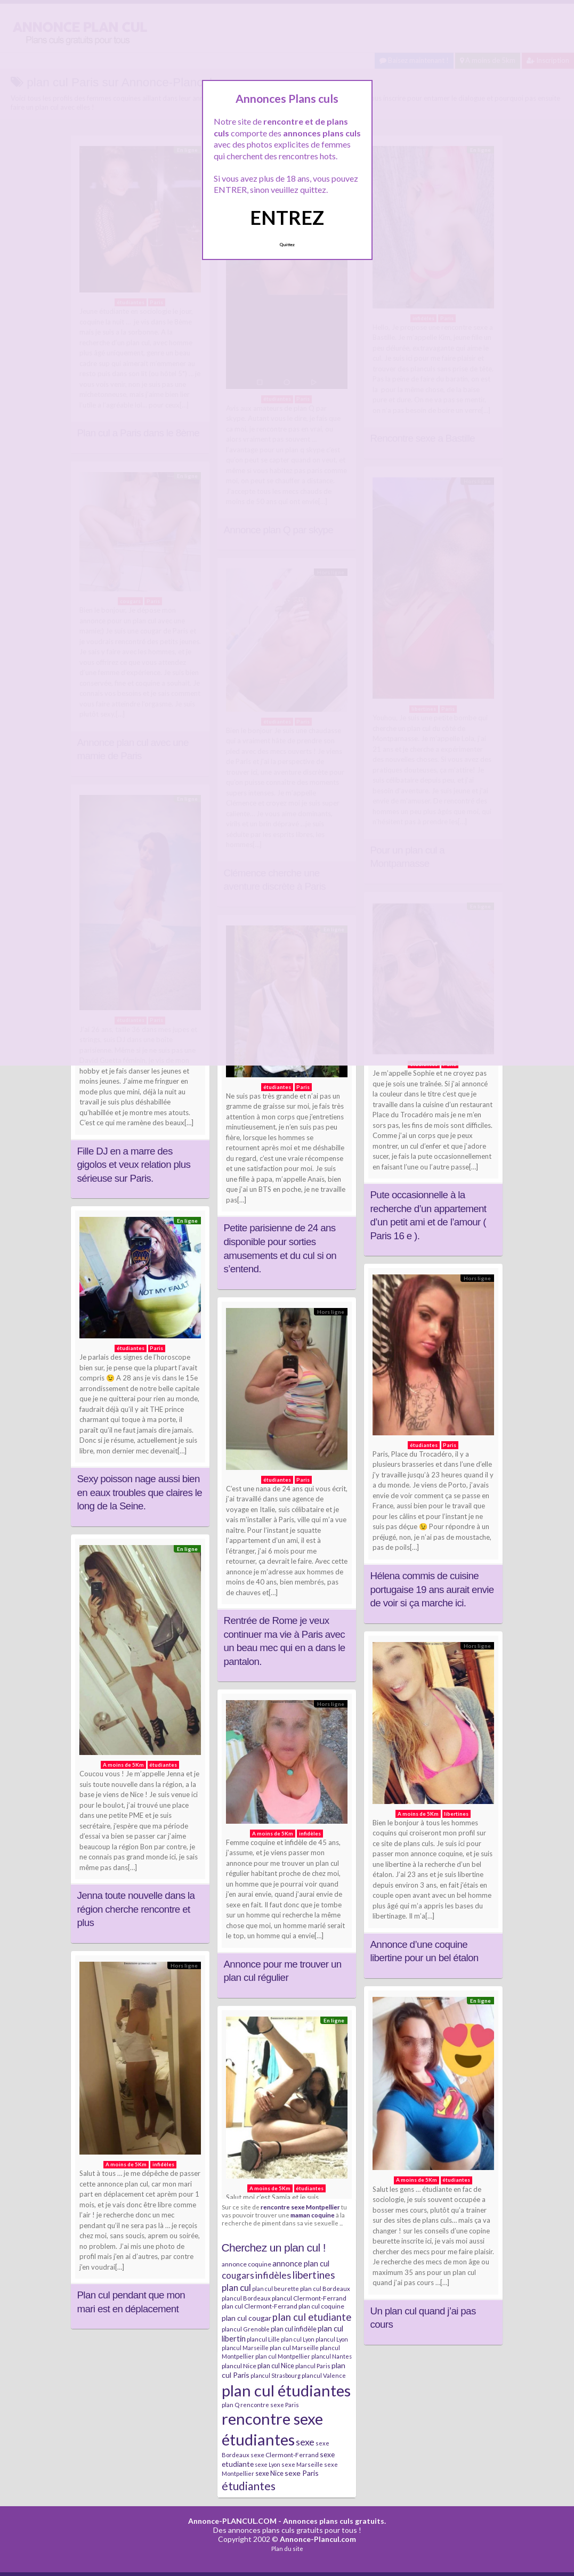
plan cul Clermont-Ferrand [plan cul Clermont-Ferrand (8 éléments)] (259, 2306)
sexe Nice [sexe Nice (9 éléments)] (269, 2473)
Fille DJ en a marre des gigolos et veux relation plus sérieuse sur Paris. (134, 1164)
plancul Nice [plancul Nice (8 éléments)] (239, 2366)
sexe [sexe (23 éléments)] (305, 2442)
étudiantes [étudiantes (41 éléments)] (249, 2485)
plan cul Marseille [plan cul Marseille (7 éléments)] (294, 2347)
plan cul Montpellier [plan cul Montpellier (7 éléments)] (282, 2356)
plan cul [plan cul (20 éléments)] (236, 2287)
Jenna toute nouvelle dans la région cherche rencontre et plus (136, 1909)
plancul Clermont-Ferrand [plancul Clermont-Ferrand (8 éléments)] (309, 2298)
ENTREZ (287, 217)
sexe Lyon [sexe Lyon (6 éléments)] (267, 2464)
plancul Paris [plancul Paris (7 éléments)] (312, 2365)
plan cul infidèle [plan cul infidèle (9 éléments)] (294, 2329)
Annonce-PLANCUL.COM (232, 2520)
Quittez (287, 244)
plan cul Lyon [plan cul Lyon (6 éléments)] (297, 2339)
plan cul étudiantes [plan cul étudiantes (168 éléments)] (286, 2390)
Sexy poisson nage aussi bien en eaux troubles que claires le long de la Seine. (140, 1492)
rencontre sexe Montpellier (300, 2207)
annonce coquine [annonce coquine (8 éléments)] (246, 2264)
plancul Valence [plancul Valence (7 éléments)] (324, 2375)
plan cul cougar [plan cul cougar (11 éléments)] (246, 2317)
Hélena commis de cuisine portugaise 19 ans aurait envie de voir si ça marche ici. (432, 1589)
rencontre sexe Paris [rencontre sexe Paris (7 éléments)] (269, 2404)
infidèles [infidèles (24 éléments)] (273, 2275)
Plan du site (287, 2548)
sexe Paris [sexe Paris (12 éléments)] (302, 2472)
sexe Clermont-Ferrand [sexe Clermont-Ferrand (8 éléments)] (284, 2455)
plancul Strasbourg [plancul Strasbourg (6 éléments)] (275, 2375)
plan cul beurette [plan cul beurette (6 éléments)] (275, 2288)
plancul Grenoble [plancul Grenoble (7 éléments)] (246, 2329)
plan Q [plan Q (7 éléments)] (230, 2404)
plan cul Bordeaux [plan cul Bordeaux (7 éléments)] (325, 2288)
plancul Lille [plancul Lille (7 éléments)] (263, 2339)
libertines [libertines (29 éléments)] (313, 2275)
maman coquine (312, 2215)
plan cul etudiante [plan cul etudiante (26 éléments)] (311, 2317)
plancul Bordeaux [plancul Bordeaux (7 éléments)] (246, 2298)
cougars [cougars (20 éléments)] (238, 2275)
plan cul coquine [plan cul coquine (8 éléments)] (321, 2306)
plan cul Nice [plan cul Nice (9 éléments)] (275, 2365)
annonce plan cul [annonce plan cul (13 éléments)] (300, 2263)
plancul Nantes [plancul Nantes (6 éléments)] (331, 2356)
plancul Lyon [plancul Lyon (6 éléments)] (332, 2339)
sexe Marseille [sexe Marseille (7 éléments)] (302, 2464)
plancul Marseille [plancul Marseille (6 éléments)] (245, 2347)
